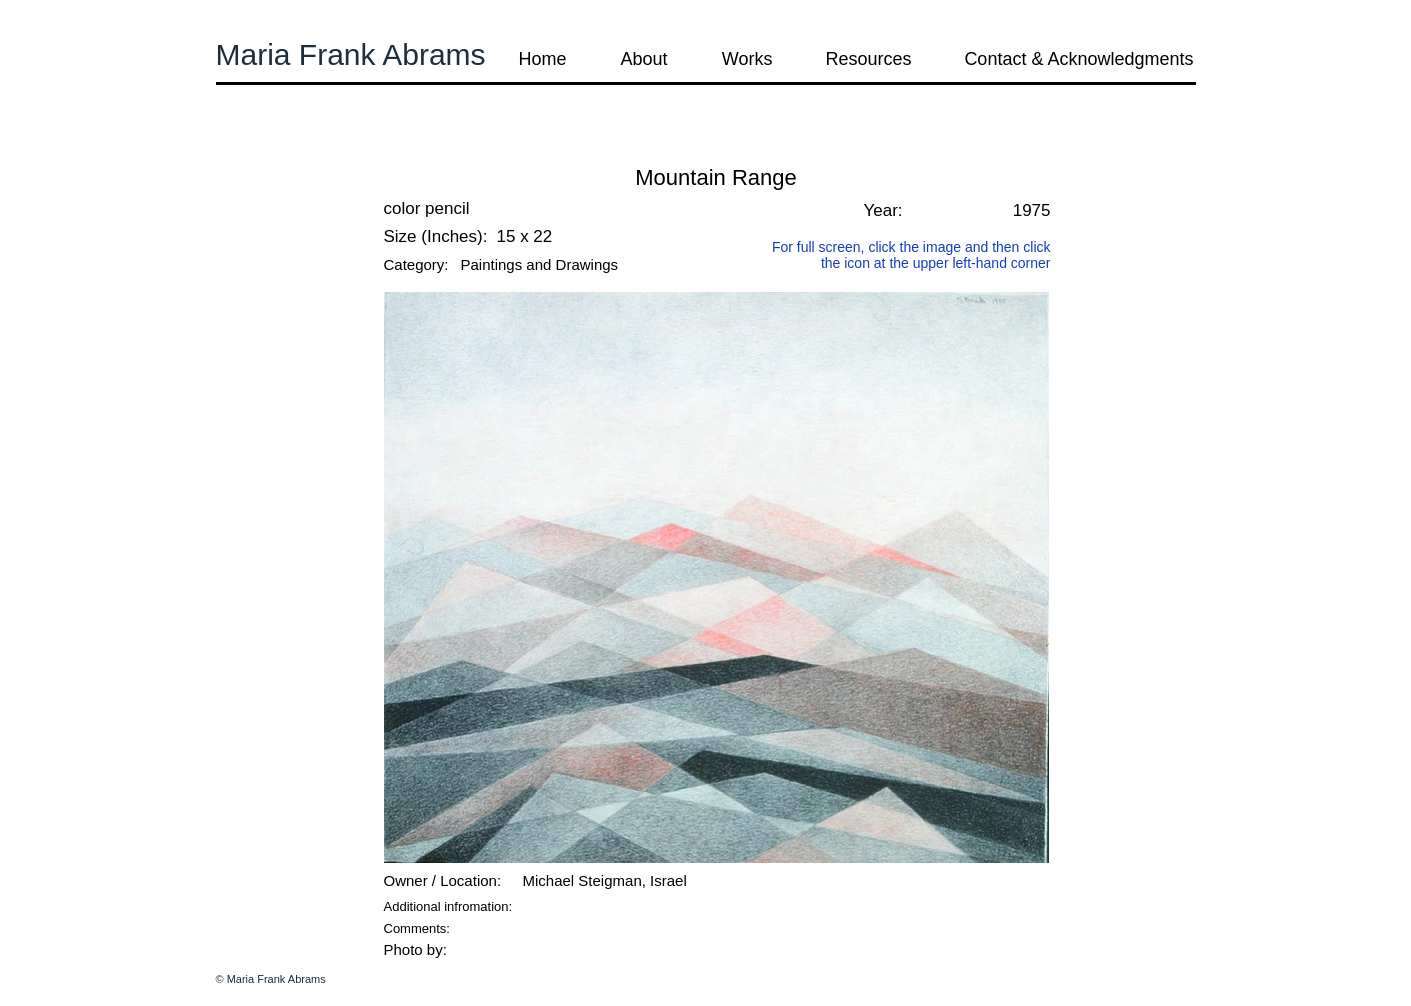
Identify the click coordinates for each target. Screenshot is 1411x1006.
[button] (270, 149)
